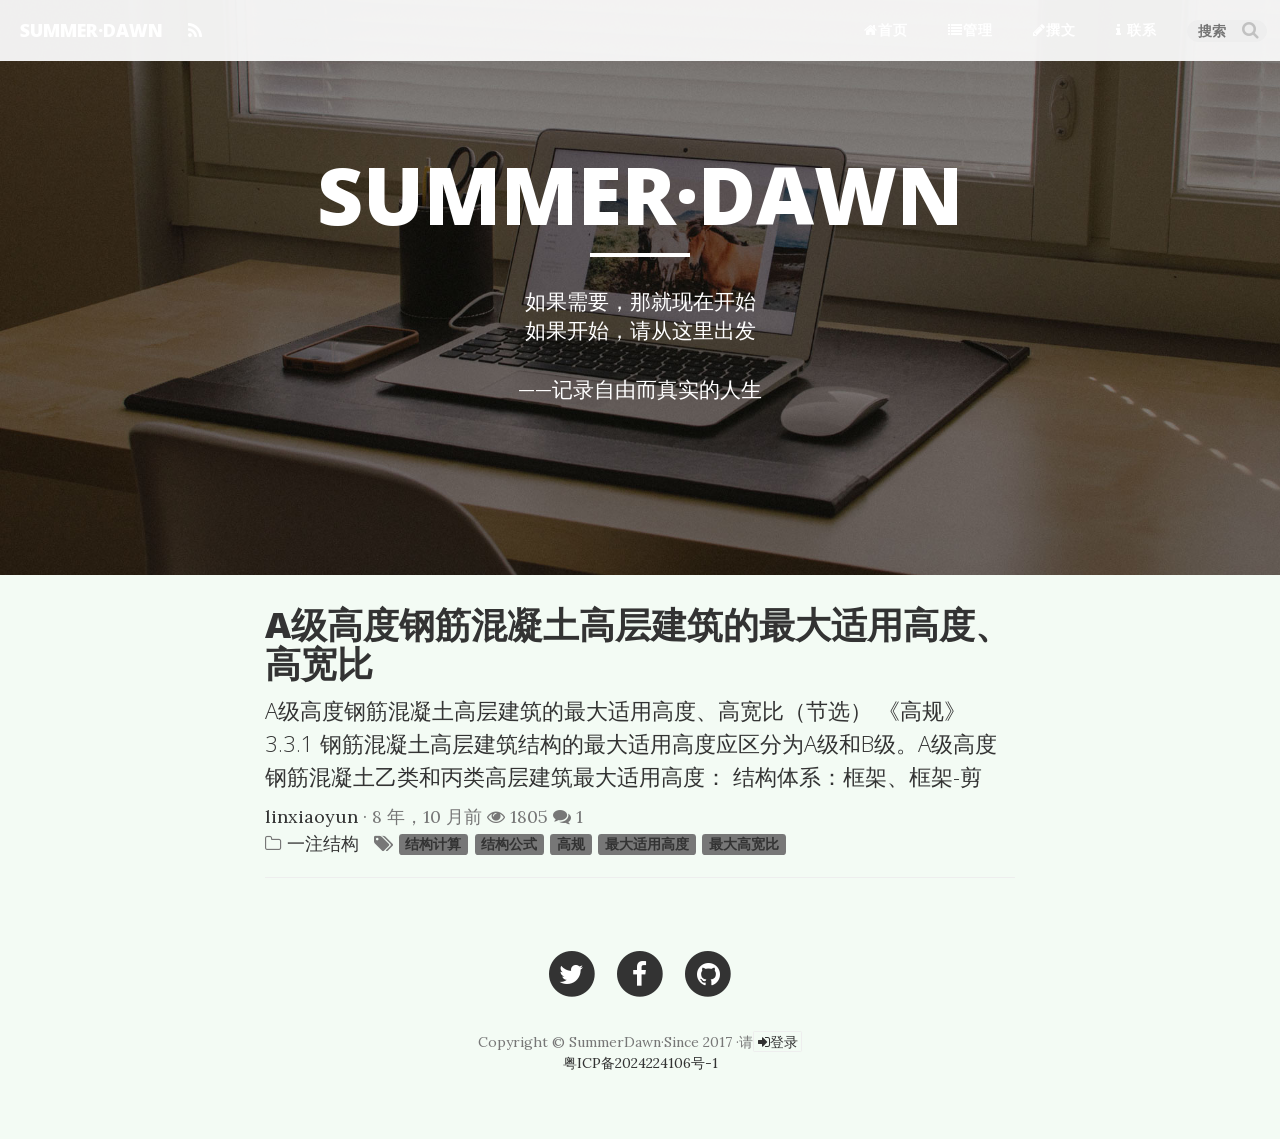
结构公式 (509, 845)
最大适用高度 (647, 845)
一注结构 (323, 843)
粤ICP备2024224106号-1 (640, 1063)
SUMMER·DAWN (91, 30)
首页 (886, 29)
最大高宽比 (744, 845)
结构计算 (433, 845)
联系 (1136, 29)
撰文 (1054, 29)
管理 (970, 29)
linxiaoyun (311, 816)
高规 (571, 845)
